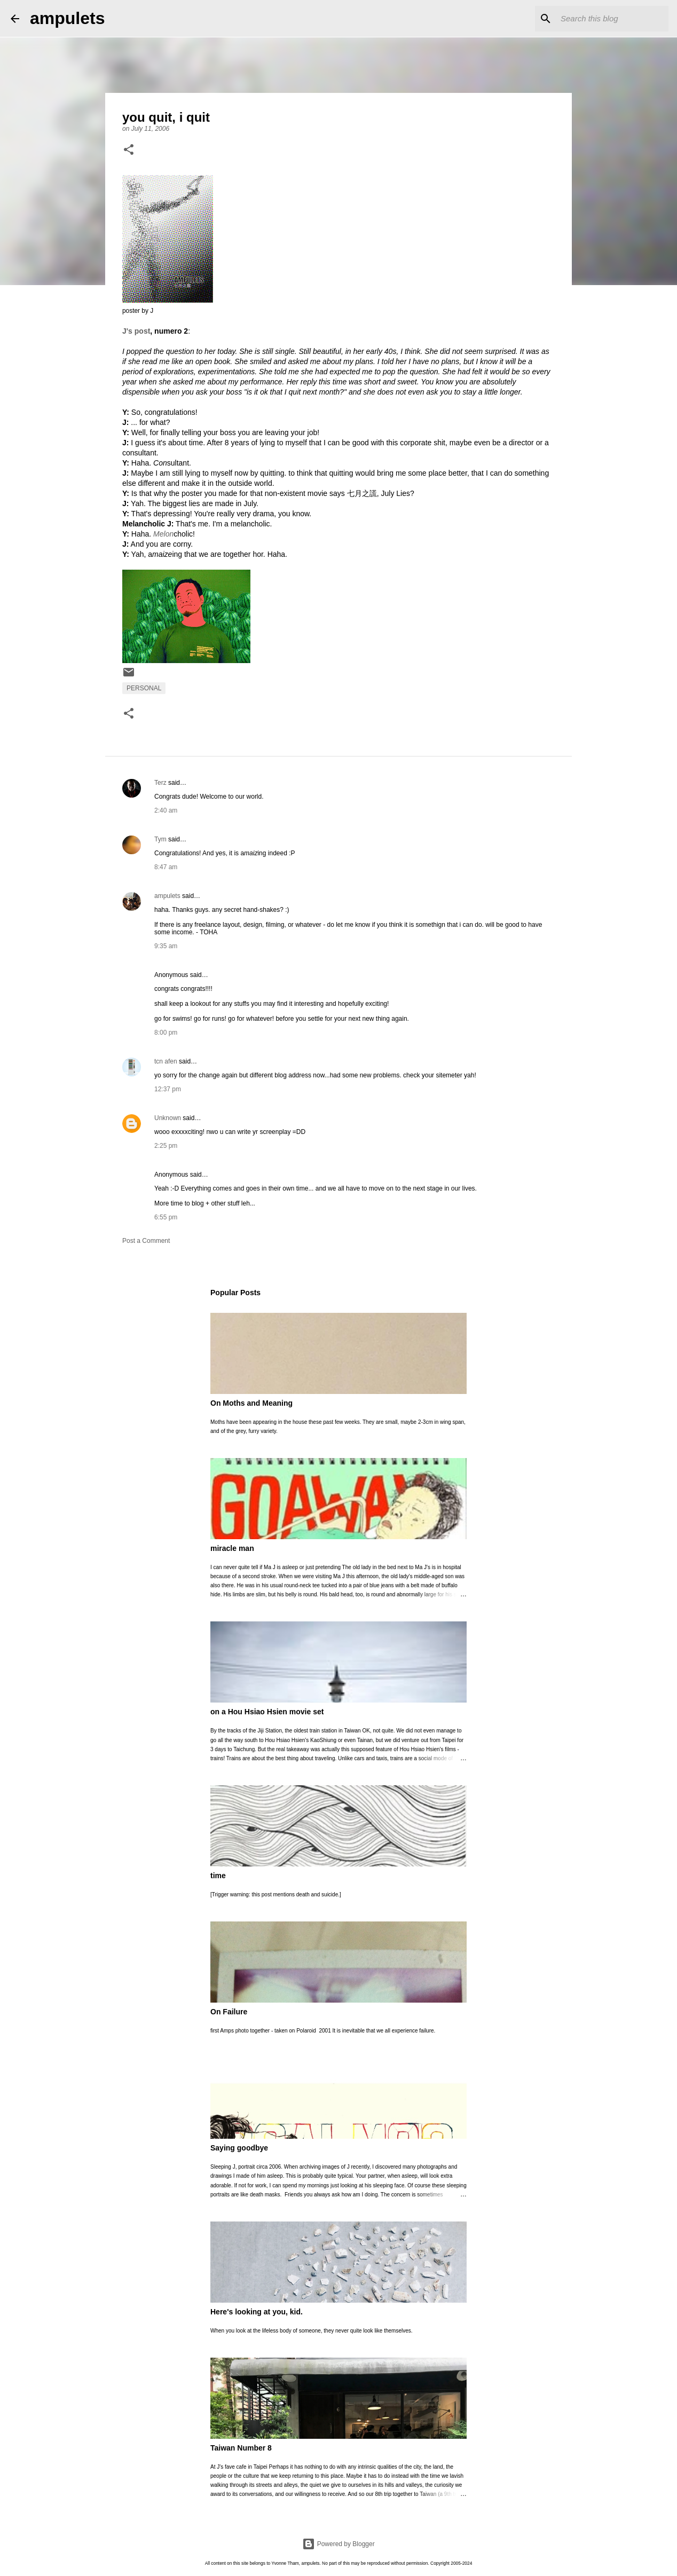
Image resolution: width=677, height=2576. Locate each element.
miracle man (232, 1548)
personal (144, 688)
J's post (136, 331)
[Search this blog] (612, 18)
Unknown (167, 1118)
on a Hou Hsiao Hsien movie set (267, 1711)
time (218, 1875)
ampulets (67, 18)
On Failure (228, 2011)
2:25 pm (165, 1145)
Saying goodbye (239, 2148)
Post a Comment (146, 1240)
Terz (160, 782)
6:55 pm (165, 1217)
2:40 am (165, 810)
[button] (128, 150)
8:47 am (165, 867)
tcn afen (165, 1061)
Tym (160, 839)
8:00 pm (165, 1032)
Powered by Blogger (338, 2544)
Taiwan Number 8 (241, 2448)
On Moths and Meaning (251, 1403)
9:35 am (165, 946)
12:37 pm (167, 1089)
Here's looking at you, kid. (256, 2311)
